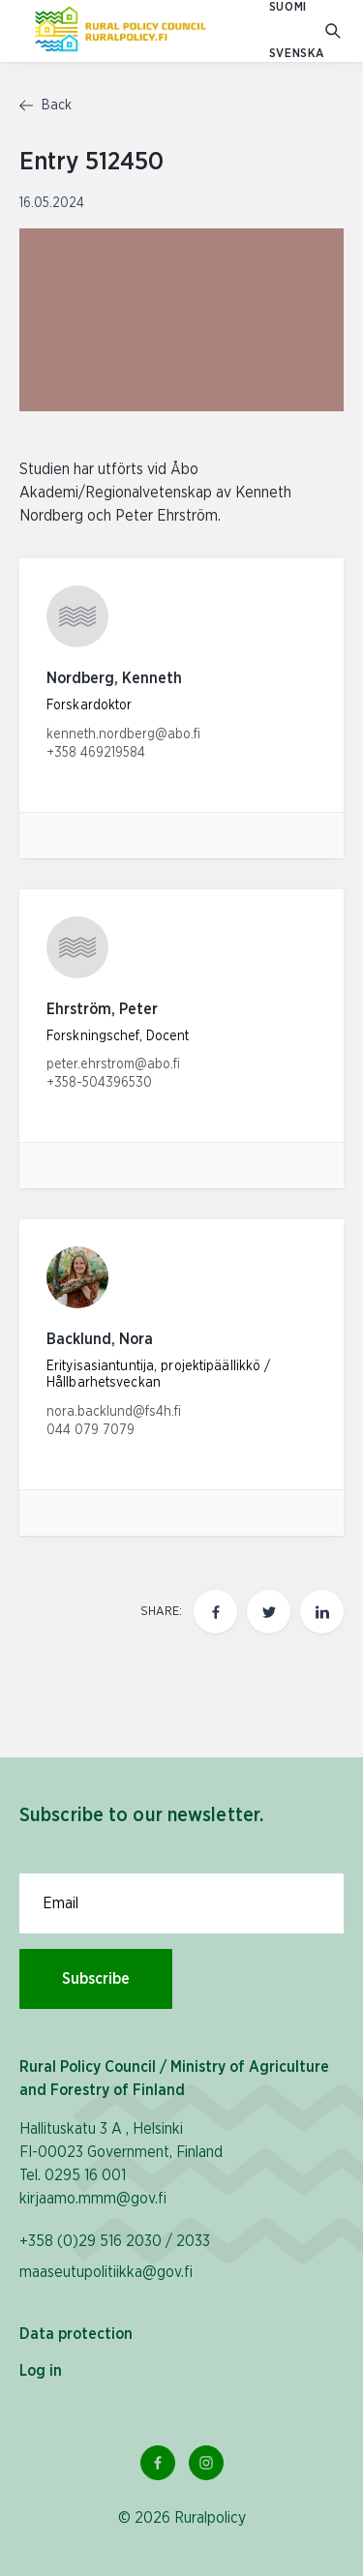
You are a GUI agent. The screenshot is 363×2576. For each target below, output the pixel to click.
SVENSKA (297, 53)
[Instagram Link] (206, 2462)
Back (45, 105)
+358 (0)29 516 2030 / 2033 (114, 2241)
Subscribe (96, 1979)
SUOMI (288, 7)
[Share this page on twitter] (268, 1611)
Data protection (76, 2334)
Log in (40, 2371)
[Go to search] (334, 31)
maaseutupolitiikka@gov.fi (106, 2272)
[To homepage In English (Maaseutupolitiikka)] (120, 31)
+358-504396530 (99, 1083)
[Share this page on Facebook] (215, 1611)
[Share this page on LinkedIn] (322, 1611)
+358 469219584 (95, 753)
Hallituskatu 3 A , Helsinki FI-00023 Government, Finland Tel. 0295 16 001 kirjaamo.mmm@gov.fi (121, 2163)
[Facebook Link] (157, 2462)
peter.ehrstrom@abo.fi (113, 1064)
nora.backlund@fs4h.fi (113, 1412)
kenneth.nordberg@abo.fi (123, 734)
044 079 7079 (90, 1430)
